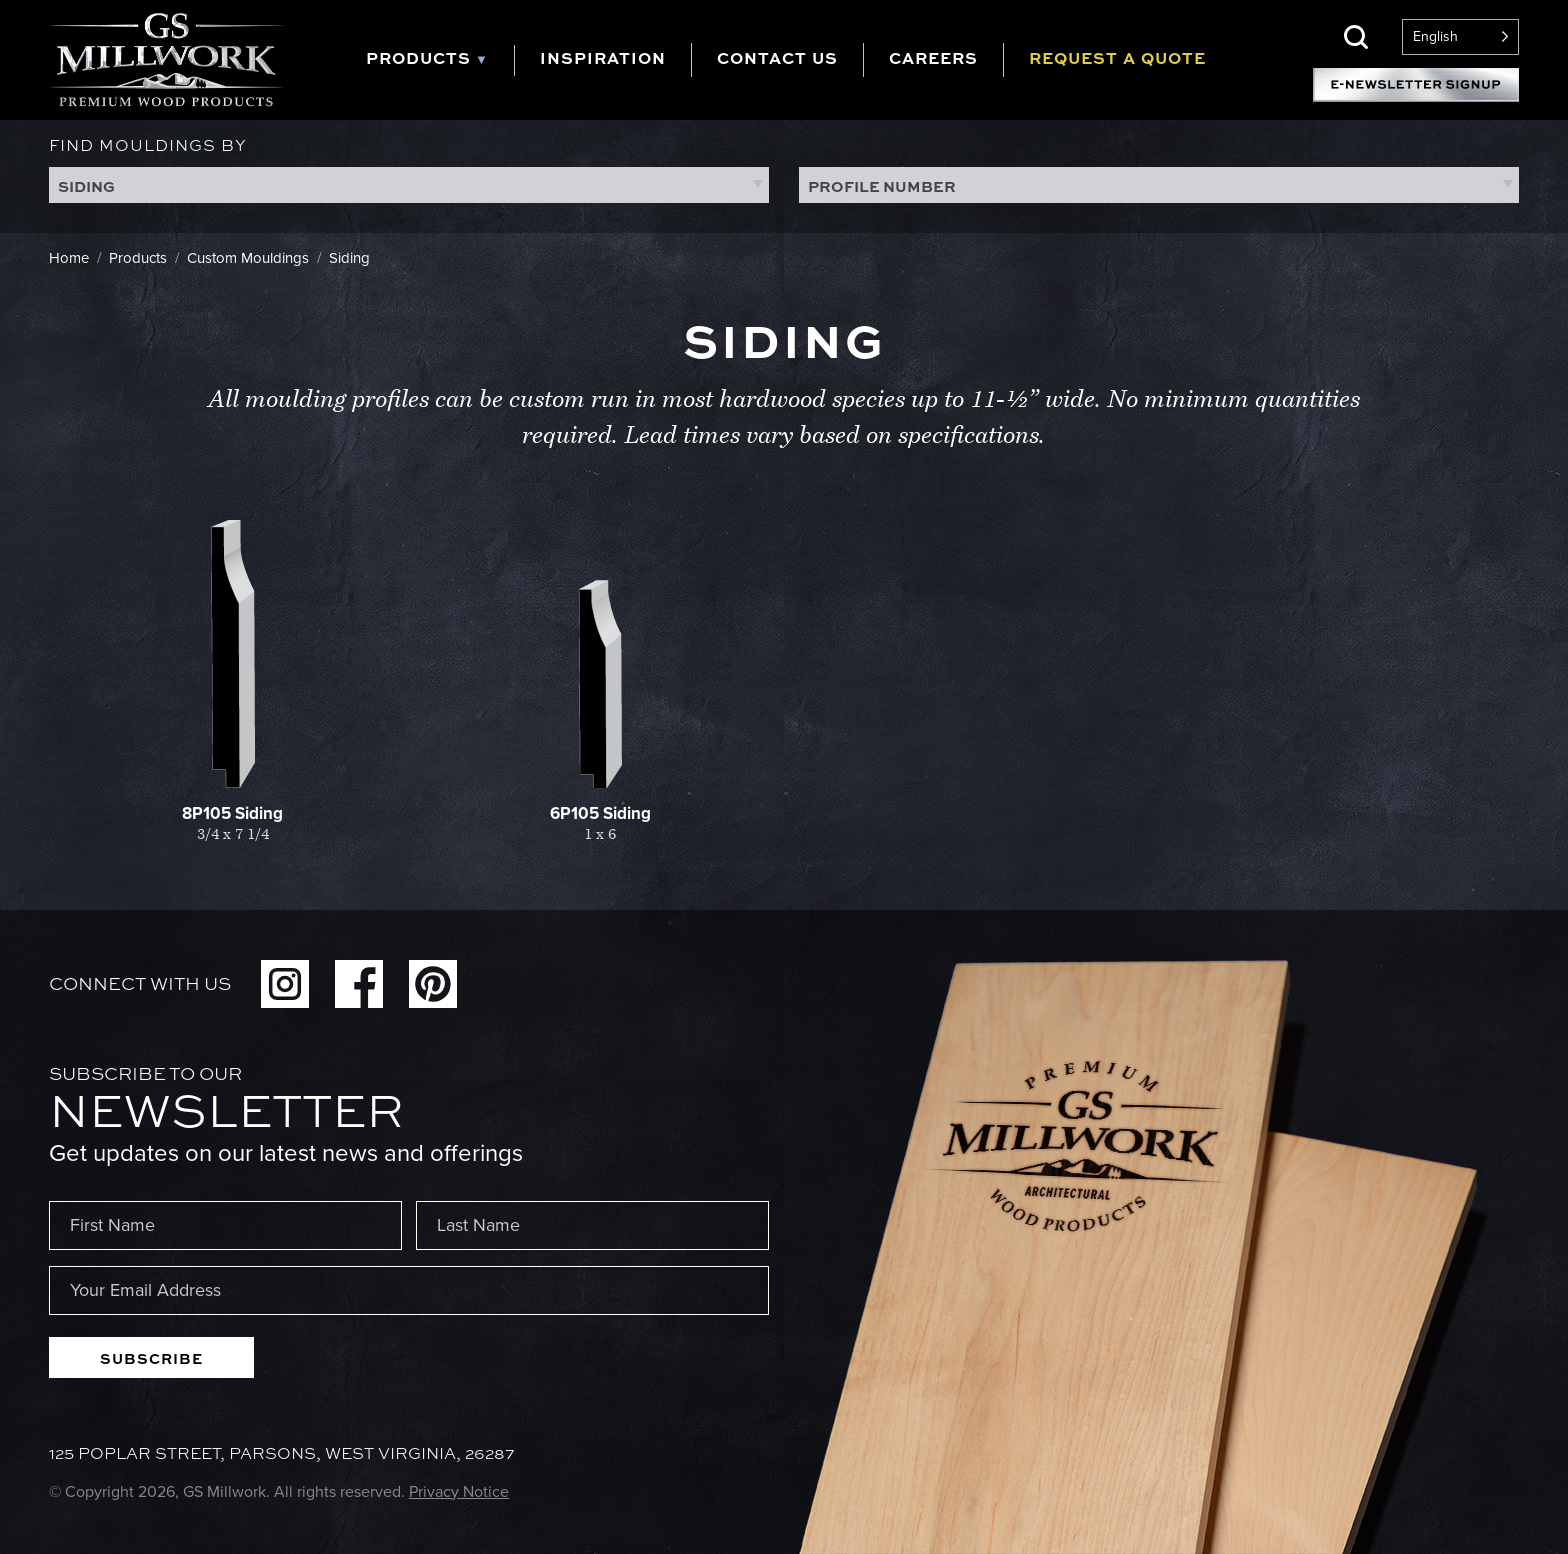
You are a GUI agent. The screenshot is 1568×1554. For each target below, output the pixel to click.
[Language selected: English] (1460, 37)
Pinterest (433, 984)
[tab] (440, 60)
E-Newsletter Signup (1416, 85)
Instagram (285, 984)
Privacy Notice (459, 1491)
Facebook (359, 984)
